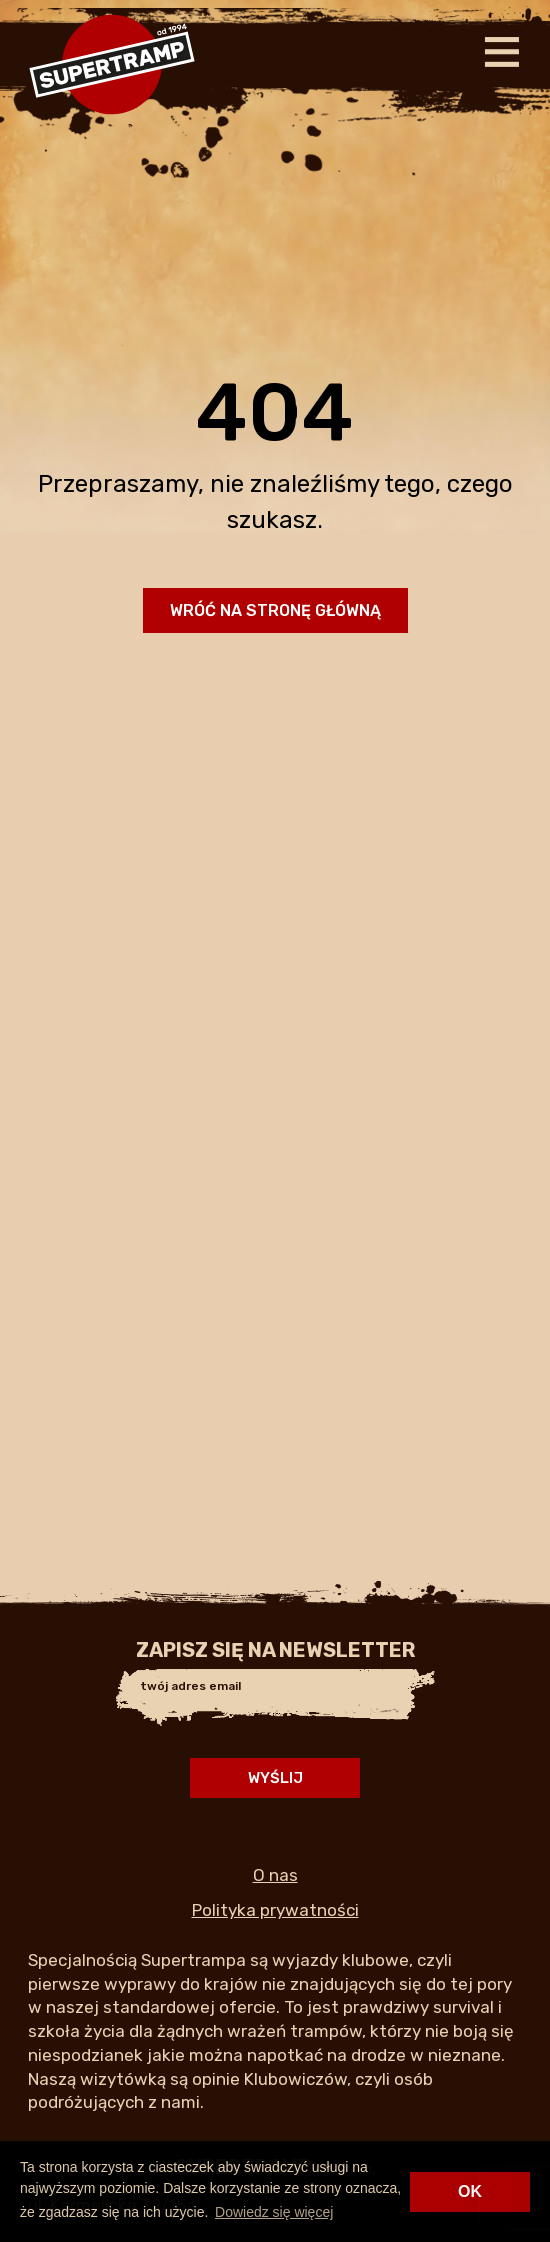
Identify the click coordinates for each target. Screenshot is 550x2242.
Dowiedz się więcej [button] (274, 2212)
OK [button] (470, 2191)
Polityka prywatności (275, 1910)
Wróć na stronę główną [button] (275, 610)
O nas (275, 1875)
